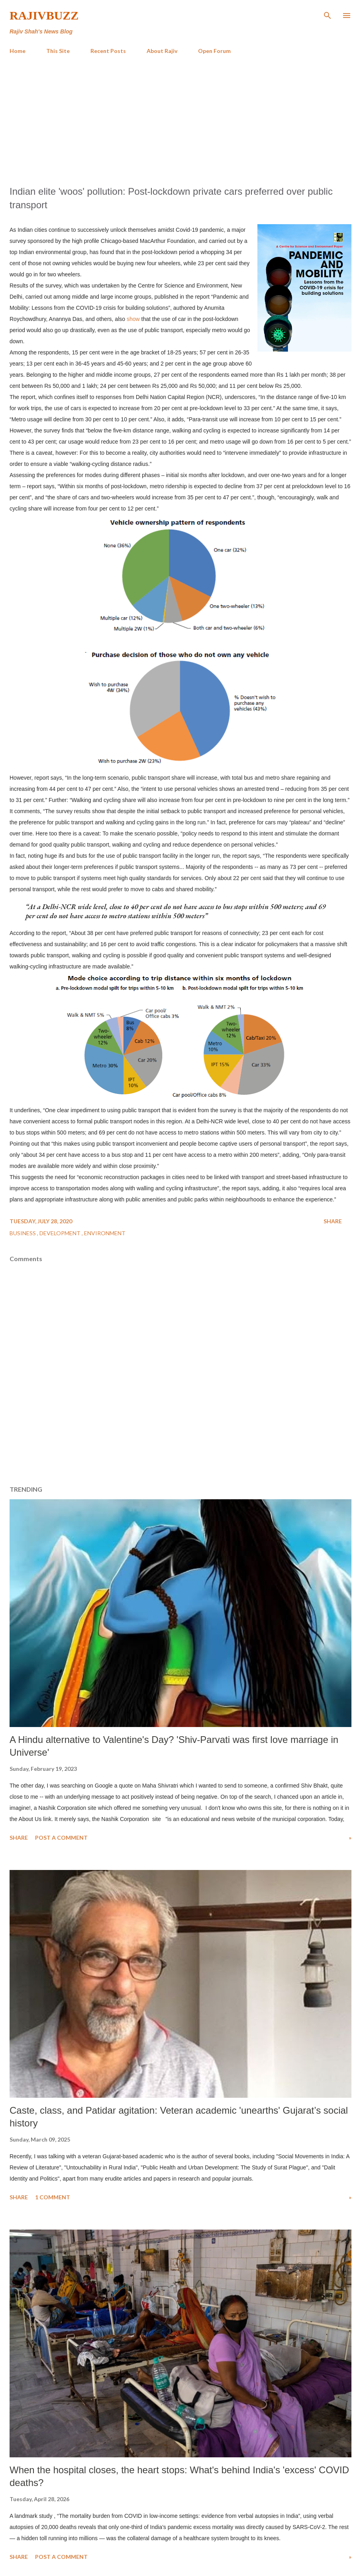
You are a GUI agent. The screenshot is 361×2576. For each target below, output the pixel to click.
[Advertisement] (180, 120)
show (133, 319)
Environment (105, 1233)
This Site (58, 50)
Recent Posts (108, 50)
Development (60, 1233)
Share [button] (333, 1221)
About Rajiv (162, 50)
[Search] (327, 14)
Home (18, 50)
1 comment (52, 2197)
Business (23, 1233)
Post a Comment (61, 1837)
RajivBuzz (44, 15)
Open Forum (214, 50)
